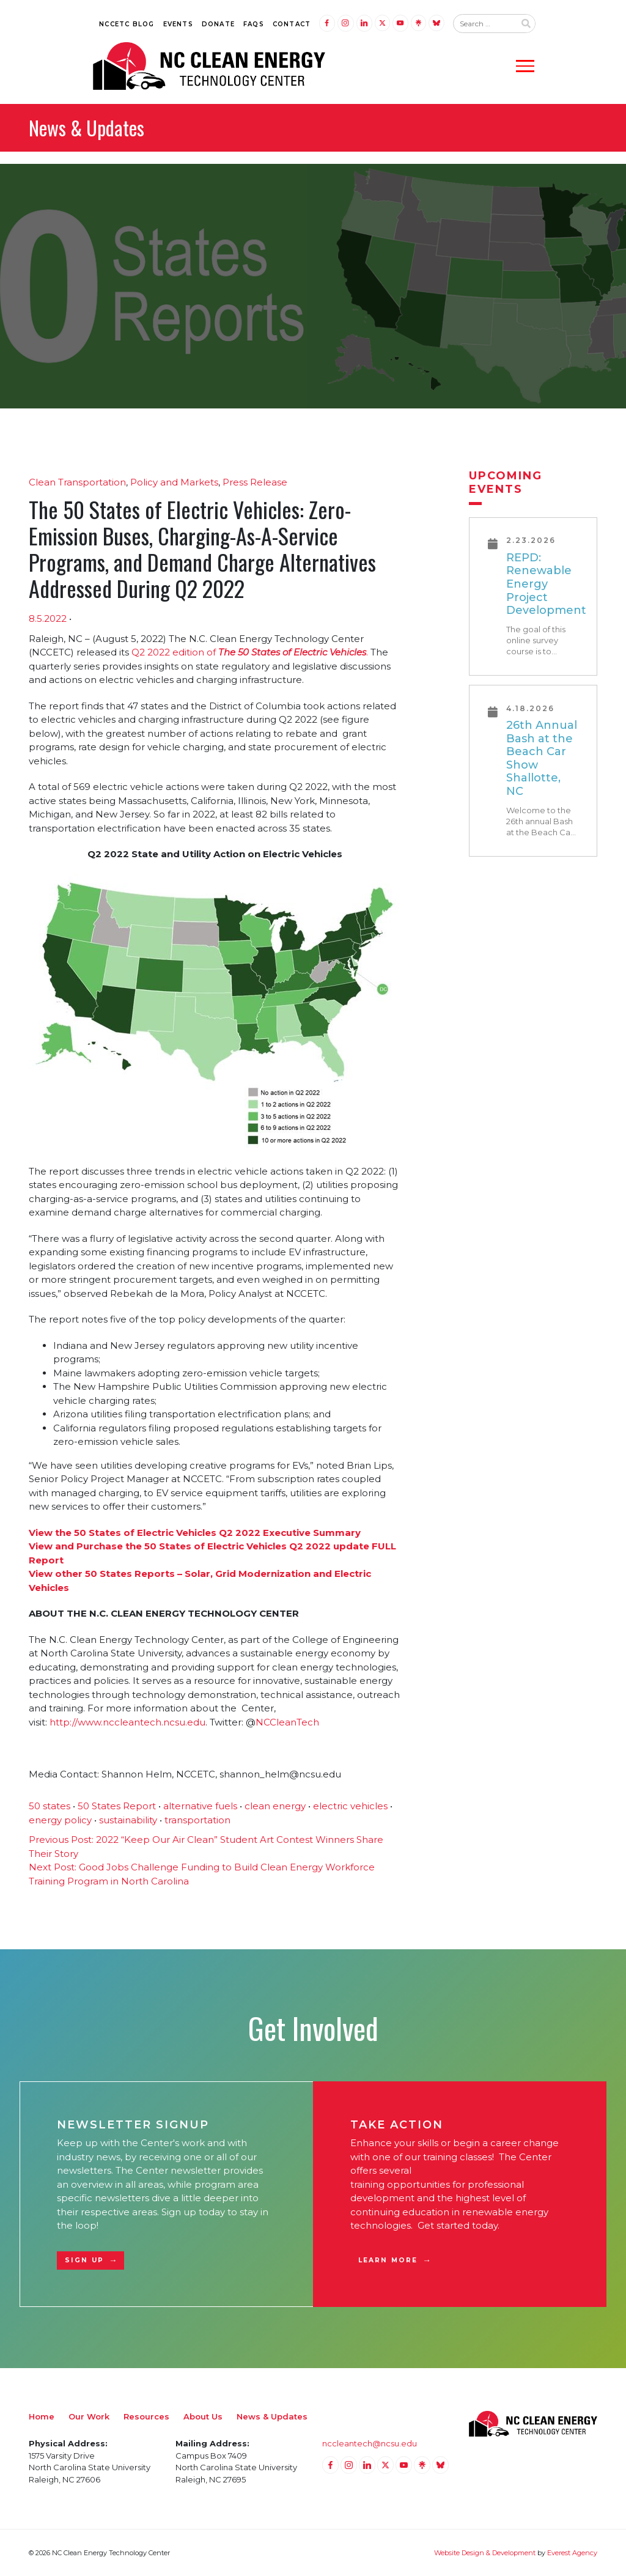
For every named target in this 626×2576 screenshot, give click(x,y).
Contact (292, 24)
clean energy (275, 1806)
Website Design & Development (485, 2552)
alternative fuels (200, 1806)
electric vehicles (350, 1806)
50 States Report (117, 1806)
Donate (218, 24)
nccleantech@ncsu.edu (369, 2443)
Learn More (388, 2260)
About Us (203, 2416)
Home (41, 2416)
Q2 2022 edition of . (249, 652)
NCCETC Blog (126, 24)
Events (178, 24)
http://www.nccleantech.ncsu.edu (127, 1722)
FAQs (253, 24)
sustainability (128, 1820)
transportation (197, 1820)
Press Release (255, 482)
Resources (146, 2416)
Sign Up (84, 2260)
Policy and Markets (174, 482)
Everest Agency (572, 2552)
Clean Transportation (77, 482)
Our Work (88, 2416)
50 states (49, 1806)
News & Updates (272, 2416)
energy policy (60, 1820)
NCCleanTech (287, 1722)
